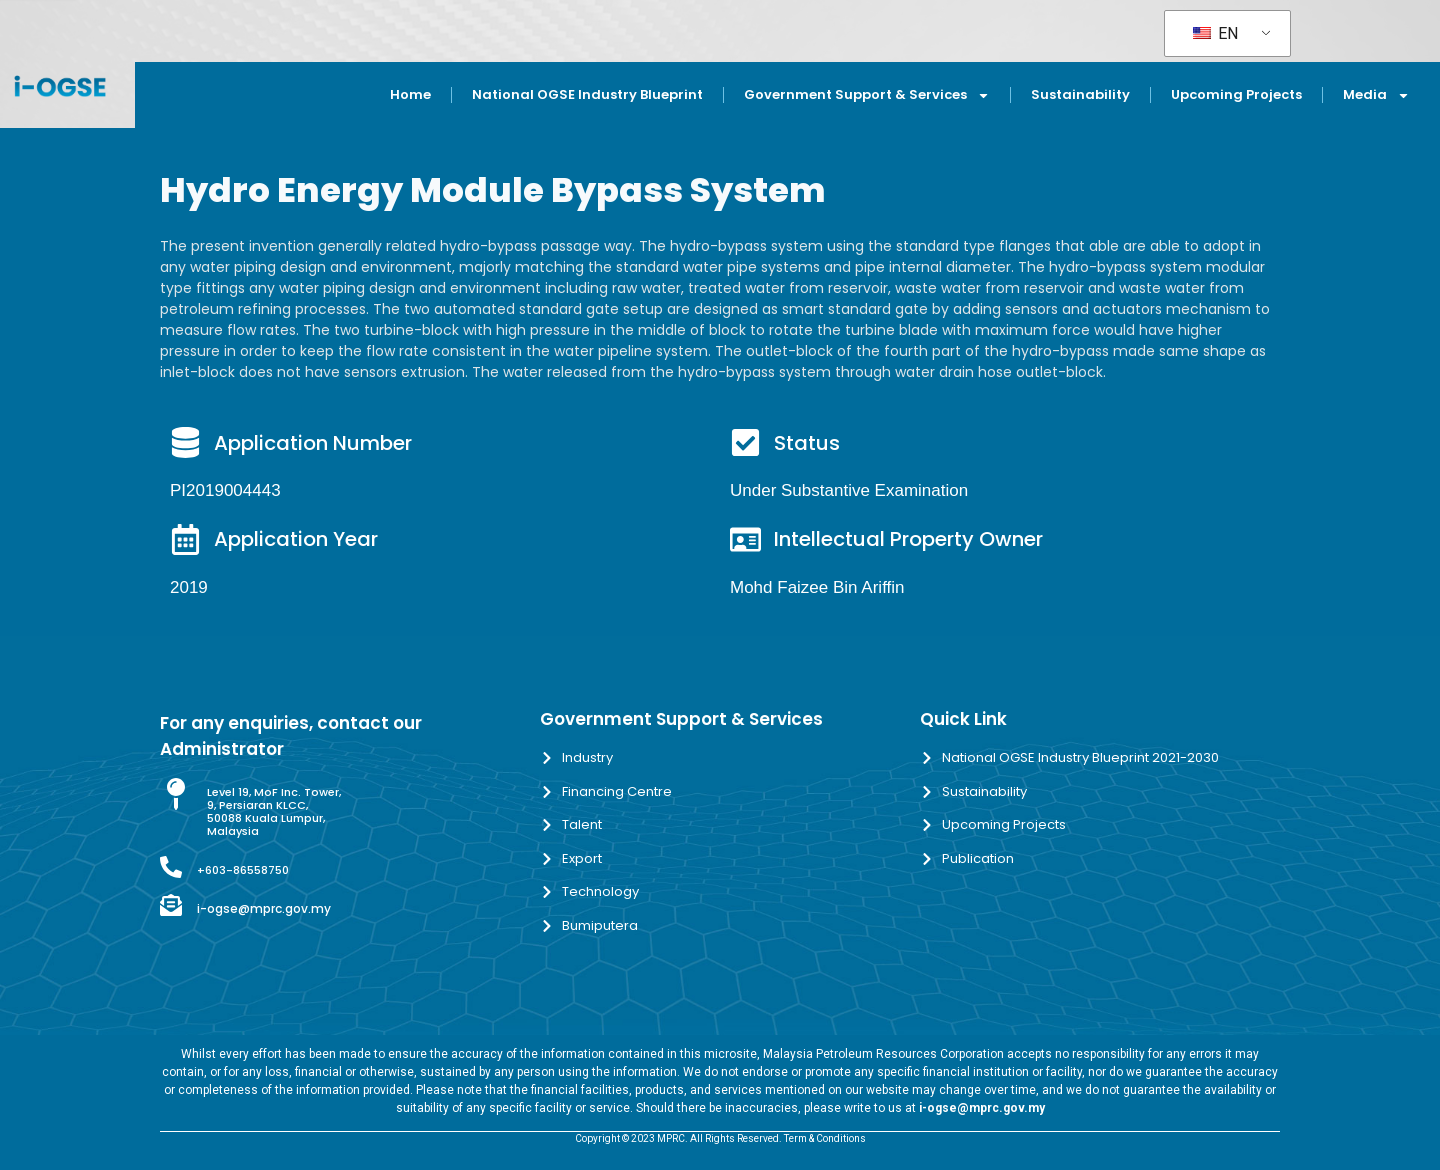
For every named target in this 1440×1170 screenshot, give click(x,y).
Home (410, 94)
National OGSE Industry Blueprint (587, 94)
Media (1376, 95)
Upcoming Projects (1236, 94)
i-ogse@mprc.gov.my (264, 908)
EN (1215, 33)
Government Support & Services (867, 95)
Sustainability (1080, 94)
